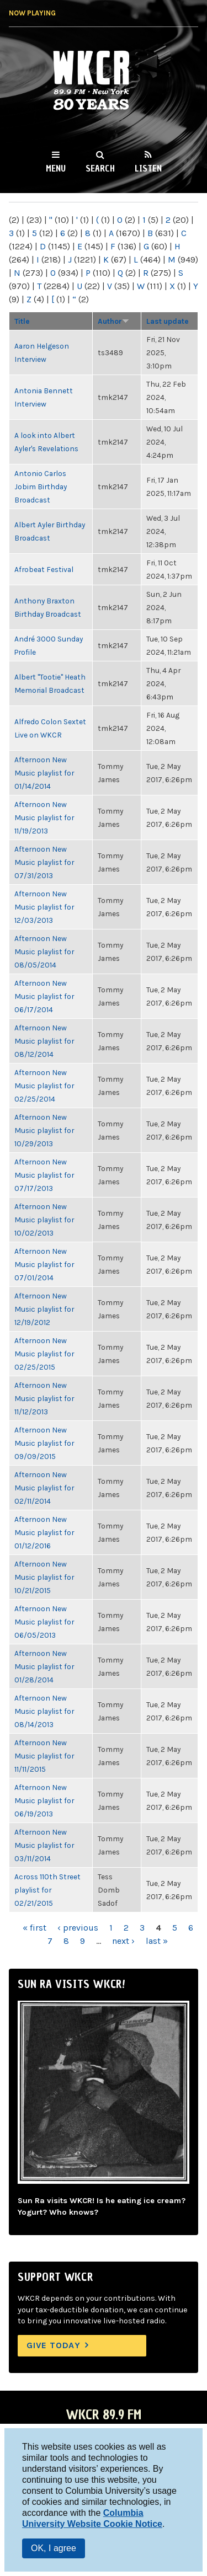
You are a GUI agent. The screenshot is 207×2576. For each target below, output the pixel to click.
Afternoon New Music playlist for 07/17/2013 (44, 1175)
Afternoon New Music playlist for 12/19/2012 (44, 1309)
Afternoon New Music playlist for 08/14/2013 (44, 1711)
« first (34, 1927)
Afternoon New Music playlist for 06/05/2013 (44, 1621)
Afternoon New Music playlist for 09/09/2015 (44, 1443)
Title (22, 321)
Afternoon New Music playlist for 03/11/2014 (44, 1845)
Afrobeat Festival (43, 569)
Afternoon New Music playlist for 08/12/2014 (44, 1041)
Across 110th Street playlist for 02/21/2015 (47, 1889)
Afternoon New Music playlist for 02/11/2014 (44, 1487)
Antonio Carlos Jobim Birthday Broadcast (40, 486)
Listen (148, 168)
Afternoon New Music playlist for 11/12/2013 (44, 1398)
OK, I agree (53, 2548)
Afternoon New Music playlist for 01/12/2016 (44, 1532)
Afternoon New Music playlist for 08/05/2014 (44, 951)
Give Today (53, 2345)
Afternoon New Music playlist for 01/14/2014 (44, 772)
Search (100, 168)
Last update (167, 321)
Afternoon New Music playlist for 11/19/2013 (44, 817)
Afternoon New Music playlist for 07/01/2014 (44, 1264)
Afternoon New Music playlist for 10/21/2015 (44, 1577)
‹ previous (77, 1927)
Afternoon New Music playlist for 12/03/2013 (44, 906)
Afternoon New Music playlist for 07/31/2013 (44, 862)
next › (123, 1941)
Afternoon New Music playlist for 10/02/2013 (44, 1219)
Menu (56, 168)
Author (113, 321)
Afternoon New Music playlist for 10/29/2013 (44, 1130)
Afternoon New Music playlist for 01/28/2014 (44, 1666)
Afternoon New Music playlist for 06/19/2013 (44, 1800)
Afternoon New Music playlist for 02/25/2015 (44, 1353)
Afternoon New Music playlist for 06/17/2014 (44, 996)
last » (157, 1941)
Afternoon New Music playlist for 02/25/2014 (44, 1085)
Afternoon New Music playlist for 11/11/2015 (44, 1755)
